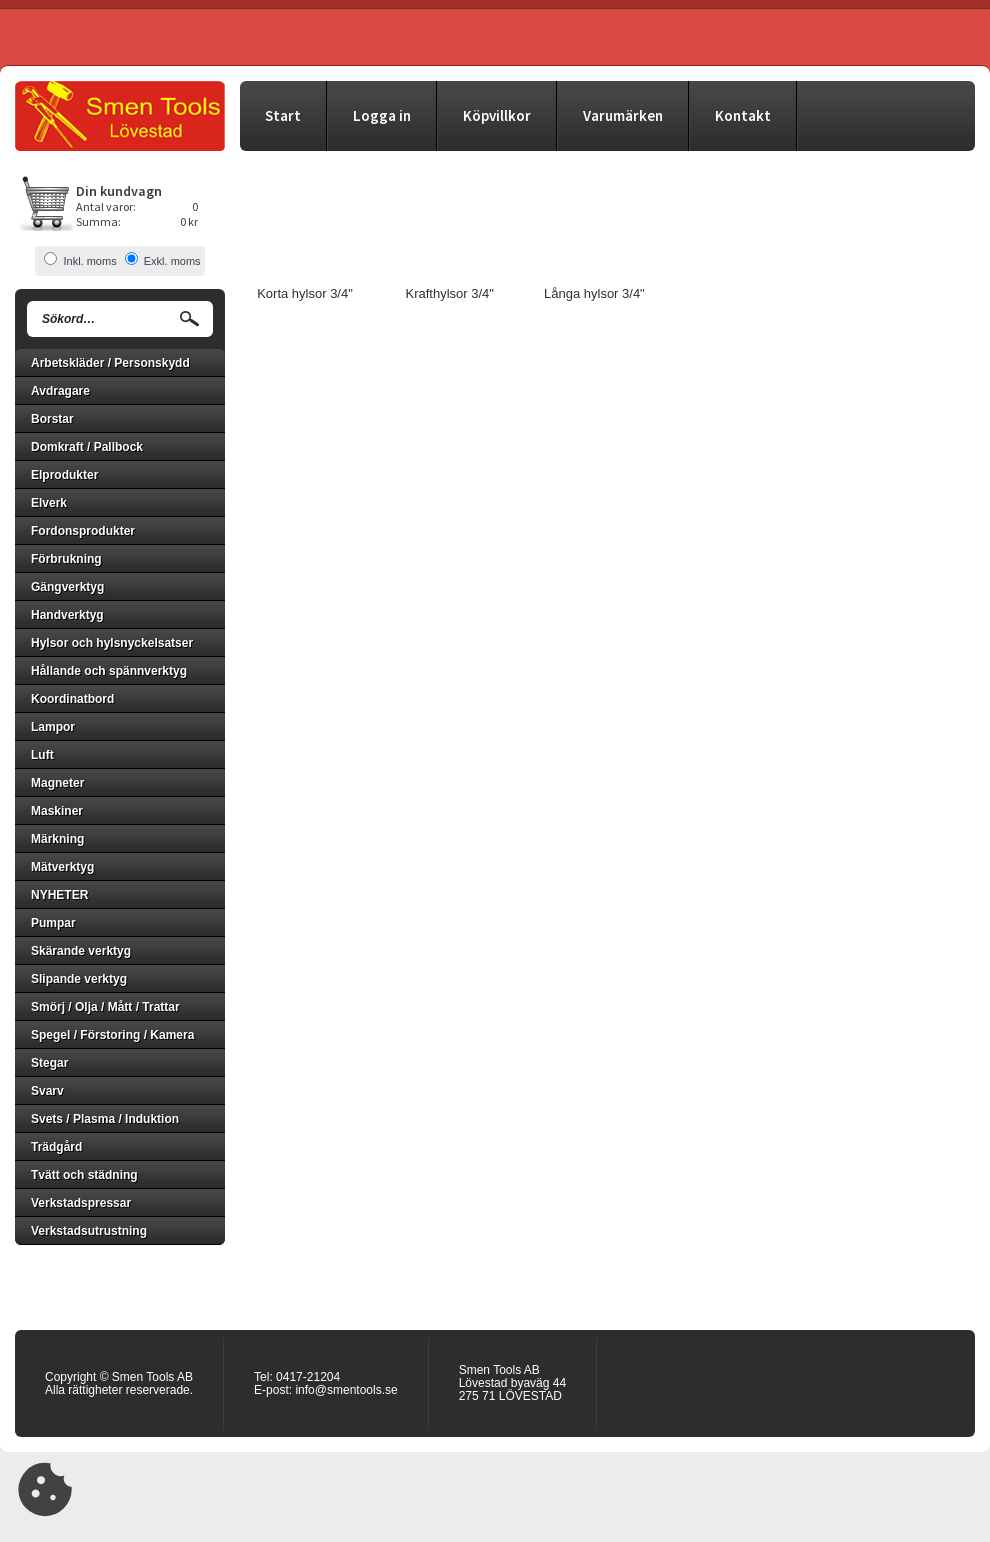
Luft (42, 755)
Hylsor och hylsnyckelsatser (112, 643)
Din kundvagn (119, 191)
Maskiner (57, 811)
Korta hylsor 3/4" (305, 293)
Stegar (49, 1063)
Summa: (98, 221)
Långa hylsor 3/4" (594, 293)
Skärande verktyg (81, 951)
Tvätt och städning (84, 1175)
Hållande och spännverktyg (109, 671)
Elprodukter (64, 475)
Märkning (57, 839)
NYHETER (59, 895)
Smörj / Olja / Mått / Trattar (105, 1007)
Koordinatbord (72, 699)
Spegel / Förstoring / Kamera (112, 1035)
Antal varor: (106, 206)
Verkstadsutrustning (89, 1231)
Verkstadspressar (81, 1203)
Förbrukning (66, 559)
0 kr (189, 221)
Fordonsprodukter (83, 531)
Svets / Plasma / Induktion (105, 1119)
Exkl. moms (172, 261)
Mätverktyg (62, 867)
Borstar (52, 419)
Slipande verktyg (79, 979)
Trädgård (56, 1147)
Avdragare (60, 391)
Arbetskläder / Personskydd (110, 363)
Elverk (49, 503)
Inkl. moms (89, 261)
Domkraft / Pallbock (87, 447)
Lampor (53, 727)
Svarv (47, 1091)
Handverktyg (67, 615)
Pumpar (53, 923)
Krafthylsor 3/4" (449, 293)
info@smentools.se (346, 1390)
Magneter (57, 783)
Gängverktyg (67, 587)
